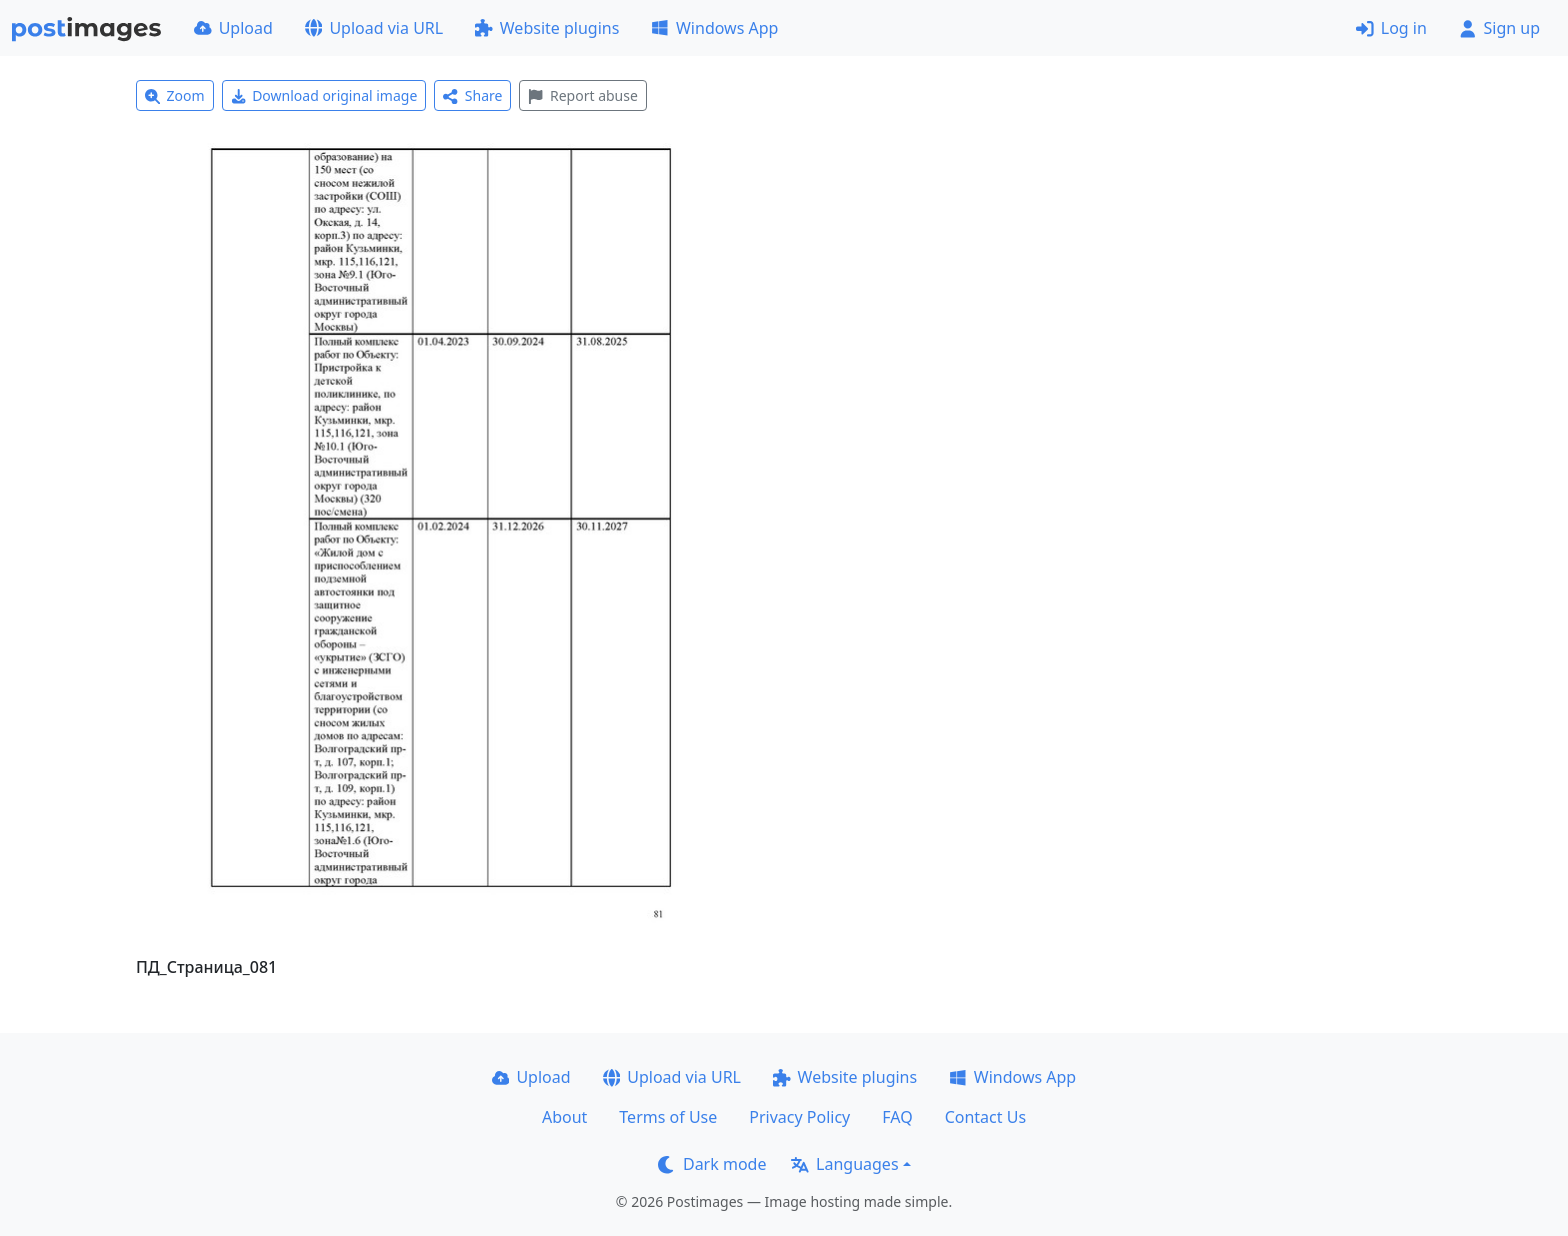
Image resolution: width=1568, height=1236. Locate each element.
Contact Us (985, 1117)
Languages (844, 1164)
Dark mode (712, 1164)
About (564, 1117)
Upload (233, 28)
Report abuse (582, 95)
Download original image (324, 95)
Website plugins (547, 28)
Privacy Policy (799, 1117)
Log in (1391, 28)
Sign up (1499, 28)
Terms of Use (668, 1117)
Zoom (175, 95)
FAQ (897, 1117)
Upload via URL (374, 28)
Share (472, 95)
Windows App (714, 28)
